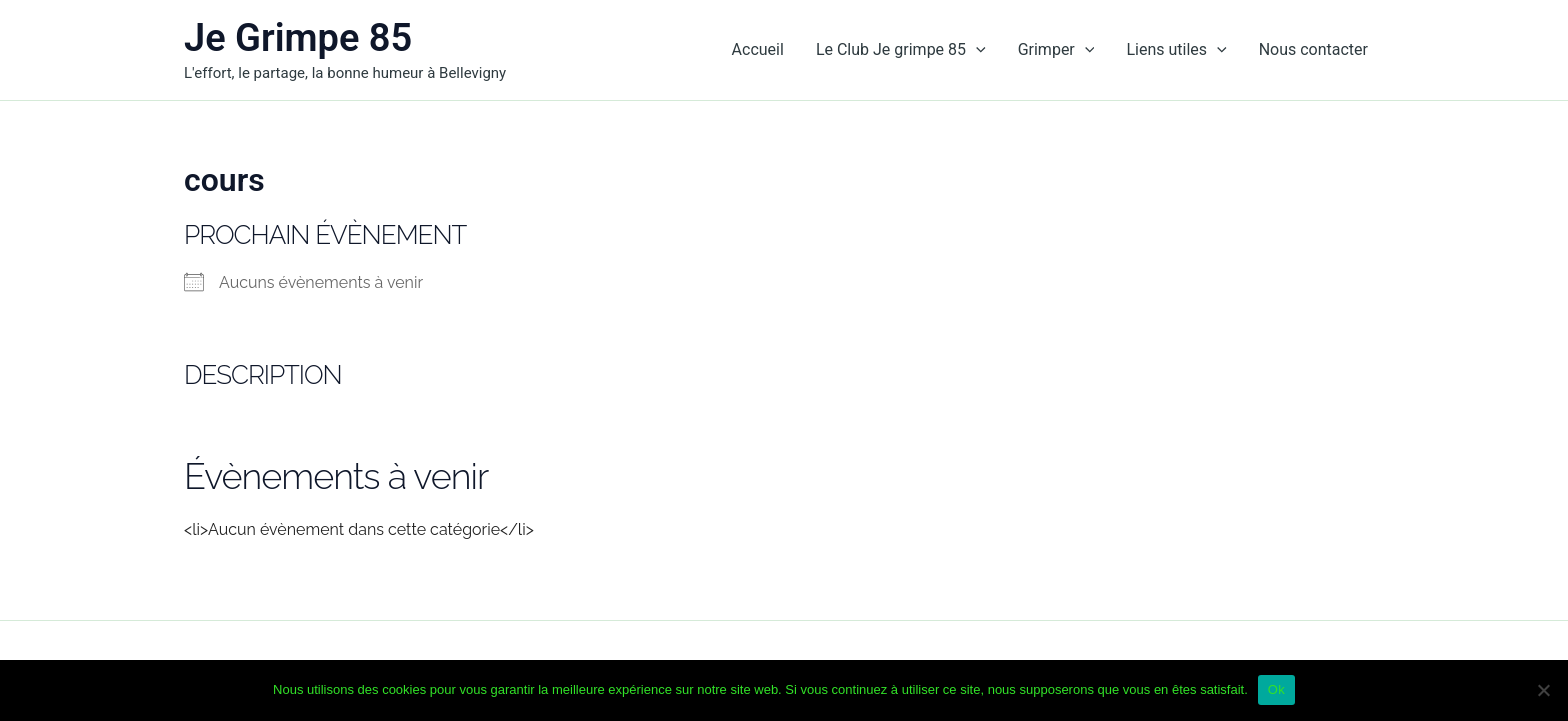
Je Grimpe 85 (298, 38)
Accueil (758, 49)
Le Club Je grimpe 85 (901, 50)
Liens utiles (1176, 50)
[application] (976, 50)
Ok (1276, 689)
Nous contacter (1313, 49)
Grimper (1056, 50)
